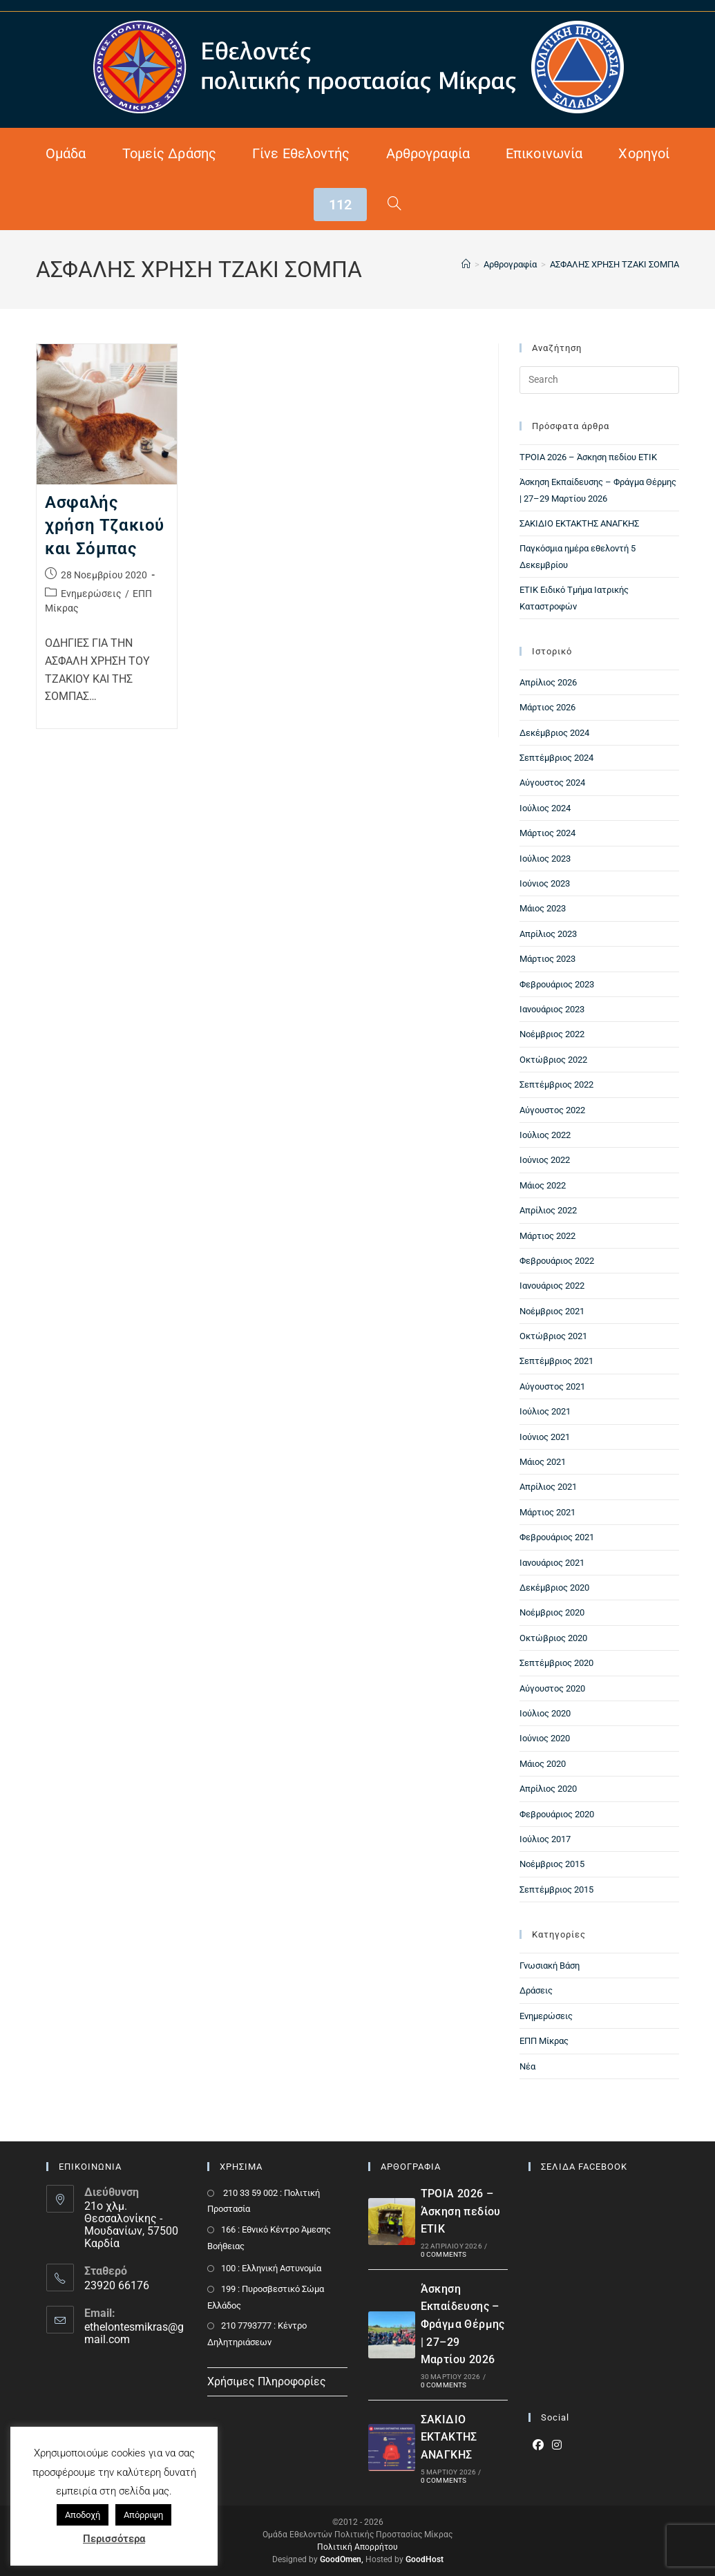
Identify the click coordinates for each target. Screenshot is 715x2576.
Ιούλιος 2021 (545, 1411)
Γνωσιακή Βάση (549, 1965)
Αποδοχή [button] (82, 2515)
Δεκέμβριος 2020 (554, 1587)
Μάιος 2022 (542, 1185)
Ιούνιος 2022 (544, 1160)
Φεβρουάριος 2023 (556, 984)
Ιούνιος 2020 (544, 1738)
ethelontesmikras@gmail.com (134, 2333)
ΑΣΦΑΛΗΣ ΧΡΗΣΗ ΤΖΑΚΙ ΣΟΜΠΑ (614, 264)
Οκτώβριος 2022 (553, 1059)
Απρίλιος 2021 (548, 1486)
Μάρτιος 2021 (547, 1512)
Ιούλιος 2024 (545, 808)
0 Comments (444, 2254)
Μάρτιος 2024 (547, 833)
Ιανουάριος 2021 (551, 1562)
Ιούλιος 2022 (545, 1135)
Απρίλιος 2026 (548, 682)
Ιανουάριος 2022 (551, 1285)
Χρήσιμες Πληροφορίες (266, 2381)
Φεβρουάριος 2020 (556, 1814)
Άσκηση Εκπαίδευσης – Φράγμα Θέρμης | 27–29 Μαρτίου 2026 (463, 2324)
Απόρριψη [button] (143, 2515)
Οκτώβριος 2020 (553, 1638)
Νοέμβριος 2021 (551, 1311)
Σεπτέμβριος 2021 (556, 1361)
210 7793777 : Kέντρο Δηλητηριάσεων (257, 2333)
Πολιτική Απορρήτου (357, 2547)
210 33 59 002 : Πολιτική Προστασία (263, 2201)
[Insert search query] (599, 380)
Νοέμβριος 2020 (551, 1612)
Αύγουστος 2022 (552, 1110)
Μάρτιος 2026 (547, 707)
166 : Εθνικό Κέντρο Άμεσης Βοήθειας (269, 2237)
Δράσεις (536, 1990)
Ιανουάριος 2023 (551, 1009)
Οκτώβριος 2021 (553, 1336)
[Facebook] (538, 2446)
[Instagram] (557, 2446)
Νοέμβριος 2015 (551, 1864)
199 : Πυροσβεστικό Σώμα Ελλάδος (265, 2297)
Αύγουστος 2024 (552, 782)
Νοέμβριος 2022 (551, 1034)
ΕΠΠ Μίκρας (544, 2041)
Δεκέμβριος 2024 (554, 733)
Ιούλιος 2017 (545, 1839)
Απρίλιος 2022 (548, 1210)
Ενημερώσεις (91, 593)
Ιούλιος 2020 (545, 1713)
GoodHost (425, 2559)
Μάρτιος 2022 (547, 1236)
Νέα (527, 2066)
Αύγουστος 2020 (552, 1688)
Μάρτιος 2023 (547, 959)
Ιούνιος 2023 (544, 883)
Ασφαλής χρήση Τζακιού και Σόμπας (104, 525)
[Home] (465, 264)
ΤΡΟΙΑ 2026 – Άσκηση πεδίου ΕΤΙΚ (588, 457)
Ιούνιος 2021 (544, 1437)
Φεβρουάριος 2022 (556, 1261)
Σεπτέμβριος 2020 (556, 1663)
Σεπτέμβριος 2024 (556, 757)
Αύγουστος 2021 (552, 1386)
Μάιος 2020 (542, 1764)
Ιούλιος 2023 (545, 858)
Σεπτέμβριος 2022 (556, 1084)
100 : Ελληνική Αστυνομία (271, 2268)
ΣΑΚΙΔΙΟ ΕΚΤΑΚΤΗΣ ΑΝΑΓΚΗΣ (579, 523)
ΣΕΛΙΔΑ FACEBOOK (584, 2166)
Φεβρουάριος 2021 (556, 1537)
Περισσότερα (114, 2538)
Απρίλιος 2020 (548, 1788)
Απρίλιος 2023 (548, 934)
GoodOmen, (341, 2559)
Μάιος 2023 (542, 908)
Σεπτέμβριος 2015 (556, 1889)
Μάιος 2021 (542, 1462)
